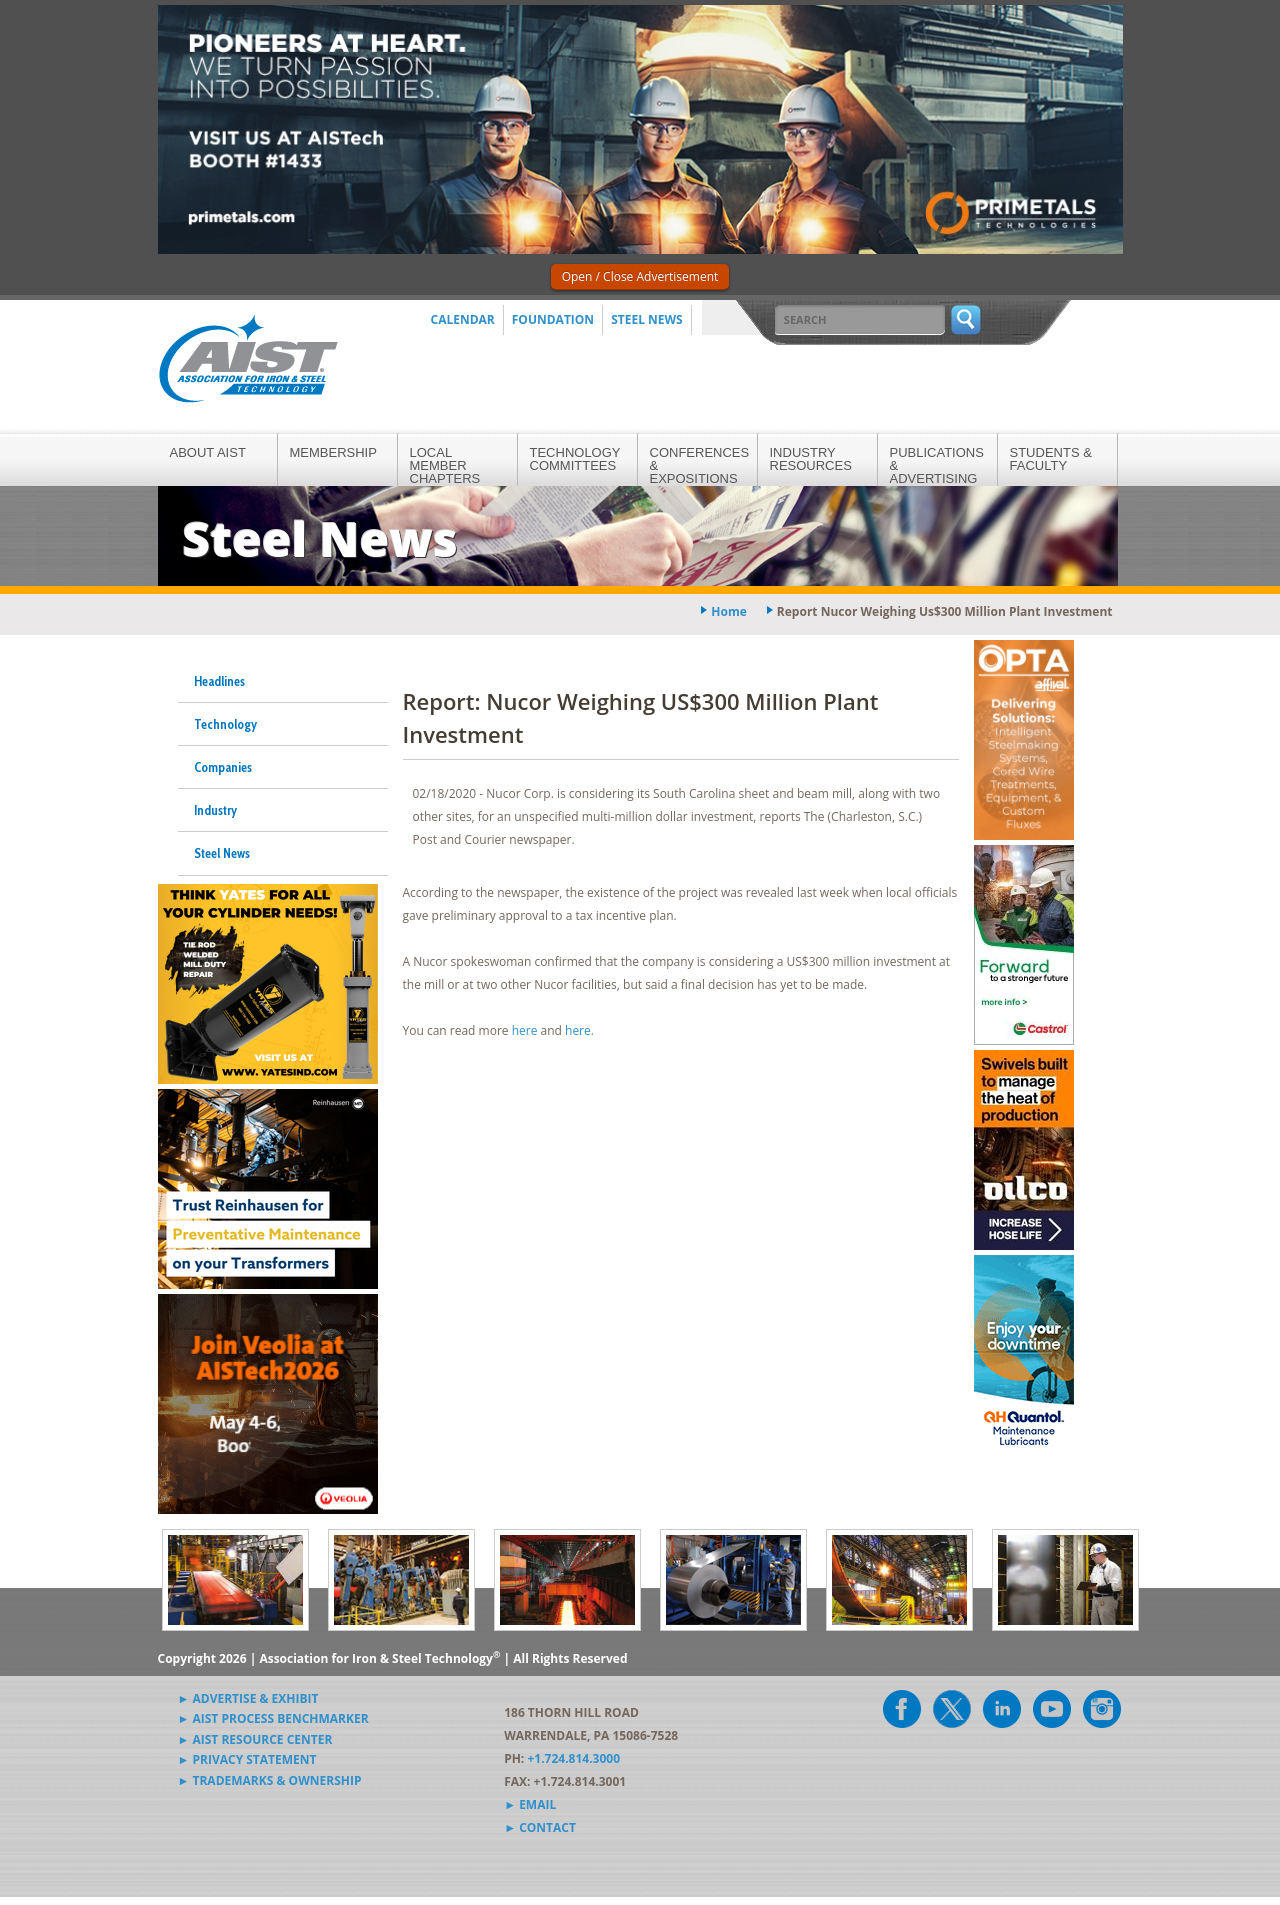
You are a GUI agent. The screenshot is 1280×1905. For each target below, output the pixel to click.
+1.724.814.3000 (573, 1758)
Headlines (219, 681)
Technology (225, 724)
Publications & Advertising (937, 465)
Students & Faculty (1051, 459)
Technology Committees (575, 459)
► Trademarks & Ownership (270, 1780)
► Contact (540, 1827)
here (525, 1030)
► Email (530, 1804)
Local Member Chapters (445, 465)
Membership (333, 452)
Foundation (553, 319)
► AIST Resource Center (255, 1739)
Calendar (463, 319)
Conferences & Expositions (700, 465)
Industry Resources (811, 459)
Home (728, 611)
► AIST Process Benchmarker (273, 1718)
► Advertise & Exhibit (248, 1698)
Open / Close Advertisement (640, 276)
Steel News (647, 319)
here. (581, 1030)
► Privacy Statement (247, 1759)
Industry (215, 810)
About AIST (208, 452)
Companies (223, 767)
